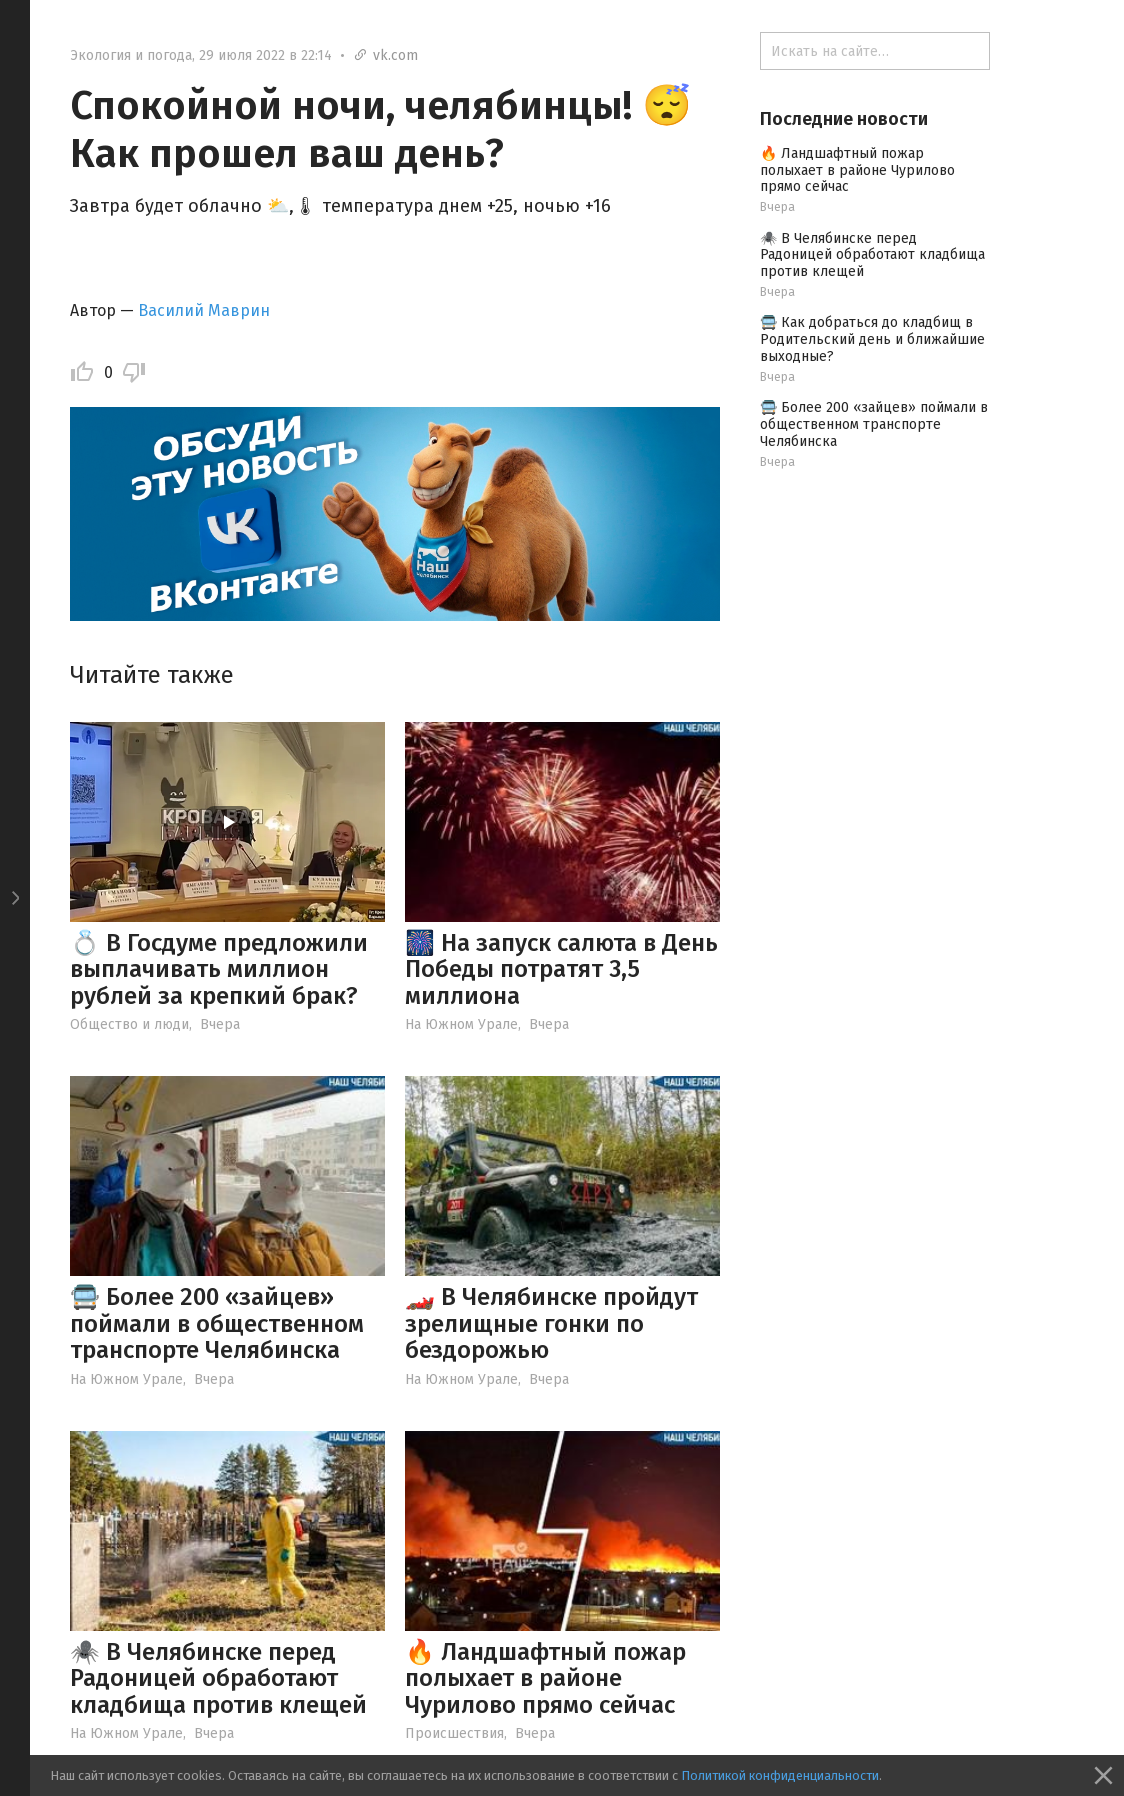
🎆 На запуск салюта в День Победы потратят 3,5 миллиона (561, 969)
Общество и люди (129, 1024)
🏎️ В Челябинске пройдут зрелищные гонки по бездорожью (551, 1323)
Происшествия (454, 1733)
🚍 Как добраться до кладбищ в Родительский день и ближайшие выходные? (872, 339)
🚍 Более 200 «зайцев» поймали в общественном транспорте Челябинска (217, 1323)
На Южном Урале (461, 1024)
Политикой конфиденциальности (780, 1775)
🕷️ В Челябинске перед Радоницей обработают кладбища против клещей (218, 1678)
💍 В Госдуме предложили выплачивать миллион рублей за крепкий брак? (219, 969)
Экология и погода (131, 55)
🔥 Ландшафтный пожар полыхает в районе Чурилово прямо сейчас (545, 1678)
